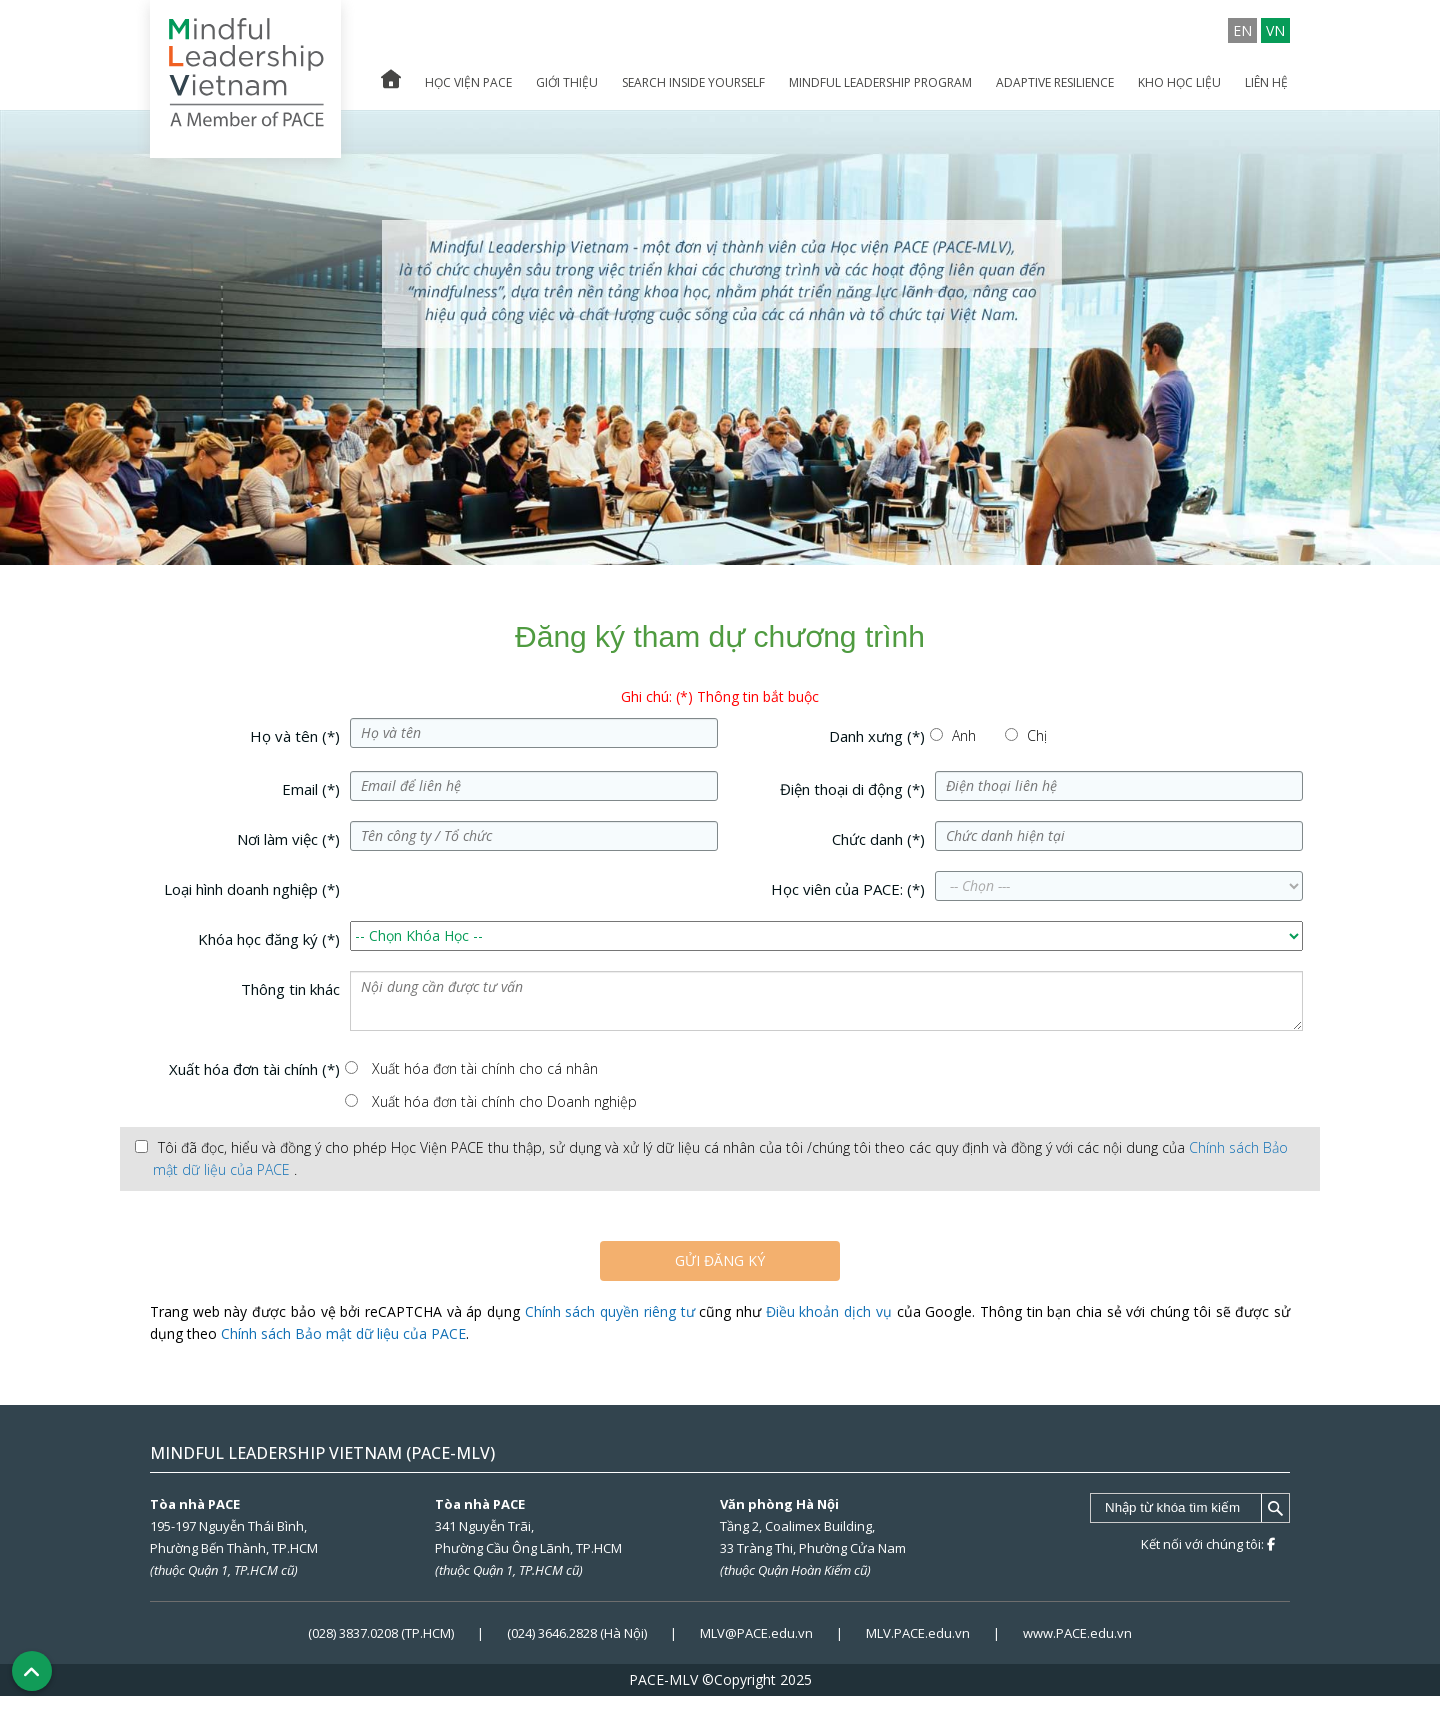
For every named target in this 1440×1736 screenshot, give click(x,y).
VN (1275, 30)
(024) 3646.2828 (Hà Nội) (577, 1633)
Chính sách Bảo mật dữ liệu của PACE (343, 1333)
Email (311, 789)
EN (1242, 30)
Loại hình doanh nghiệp (252, 889)
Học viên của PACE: (848, 889)
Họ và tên (295, 736)
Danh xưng (877, 736)
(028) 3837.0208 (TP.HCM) (382, 1633)
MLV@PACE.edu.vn (756, 1633)
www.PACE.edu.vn (1077, 1633)
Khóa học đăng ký (269, 939)
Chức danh (878, 839)
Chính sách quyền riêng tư (610, 1311)
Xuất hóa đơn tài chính (254, 1069)
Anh (964, 735)
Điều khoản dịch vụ (829, 1311)
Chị (1037, 735)
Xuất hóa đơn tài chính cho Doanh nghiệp (504, 1101)
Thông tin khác (290, 989)
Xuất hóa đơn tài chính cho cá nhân (485, 1068)
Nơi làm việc (288, 839)
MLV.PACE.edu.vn (918, 1633)
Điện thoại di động (852, 789)
